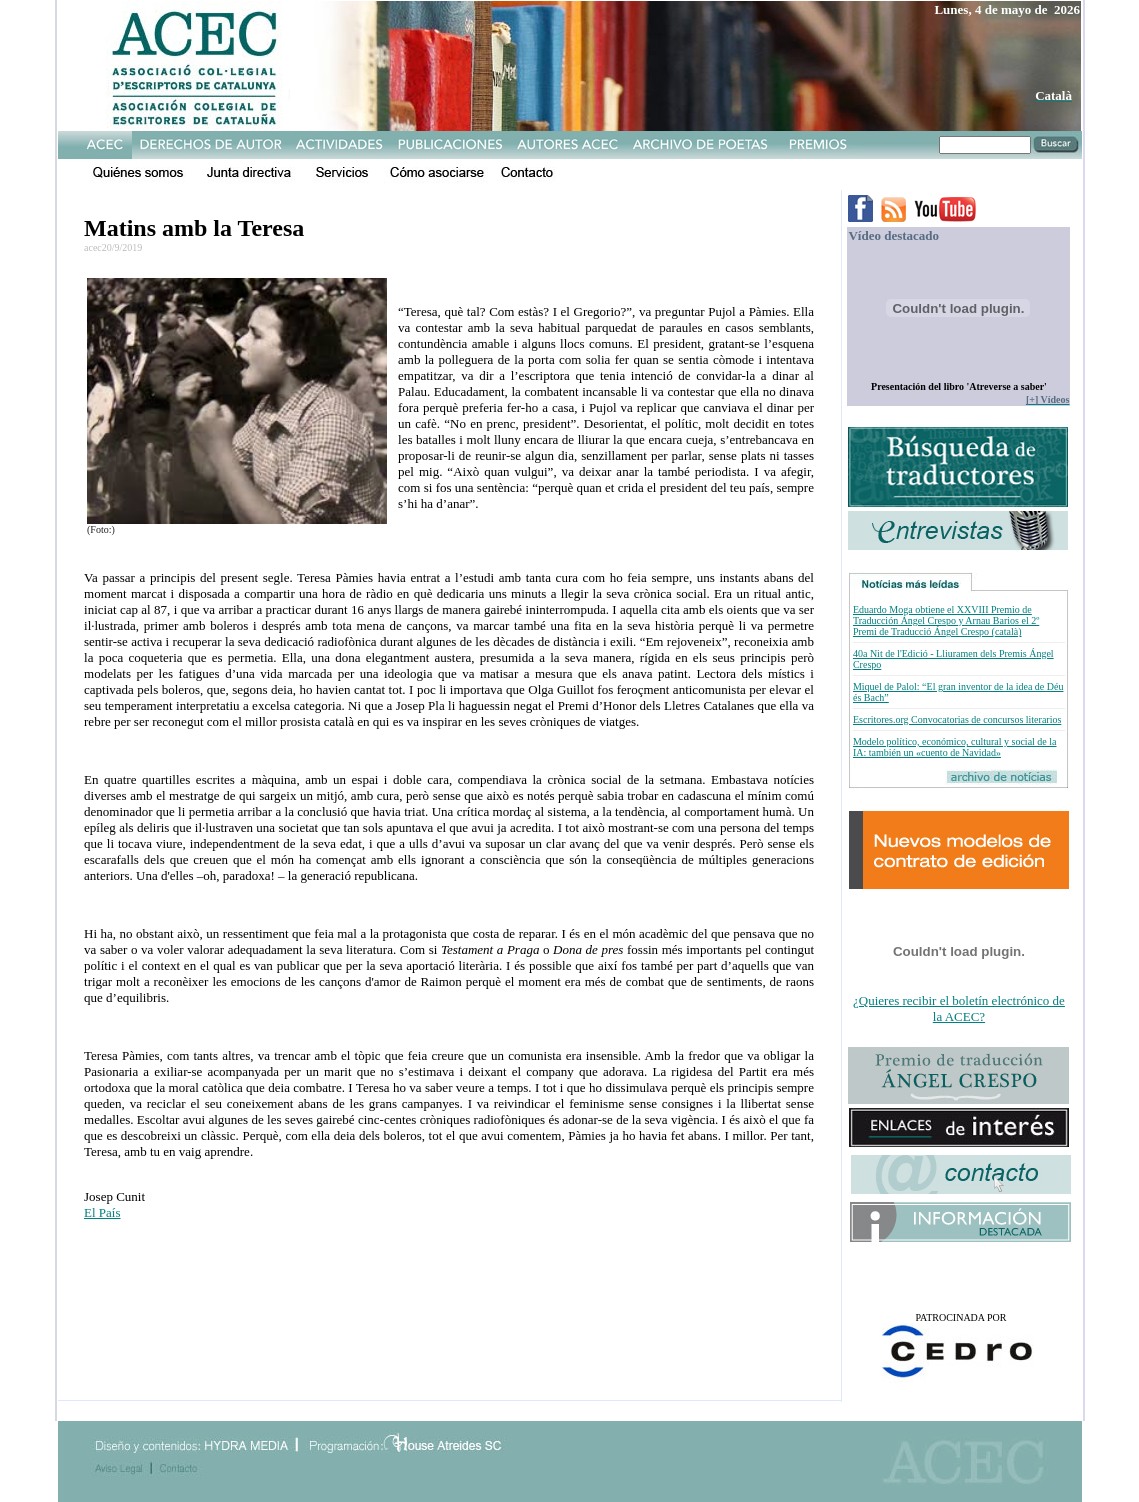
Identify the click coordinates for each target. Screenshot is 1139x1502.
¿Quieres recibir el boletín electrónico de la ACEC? (959, 1008)
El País (102, 1212)
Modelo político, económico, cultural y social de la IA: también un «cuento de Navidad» (955, 747)
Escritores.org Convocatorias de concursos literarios (957, 719)
